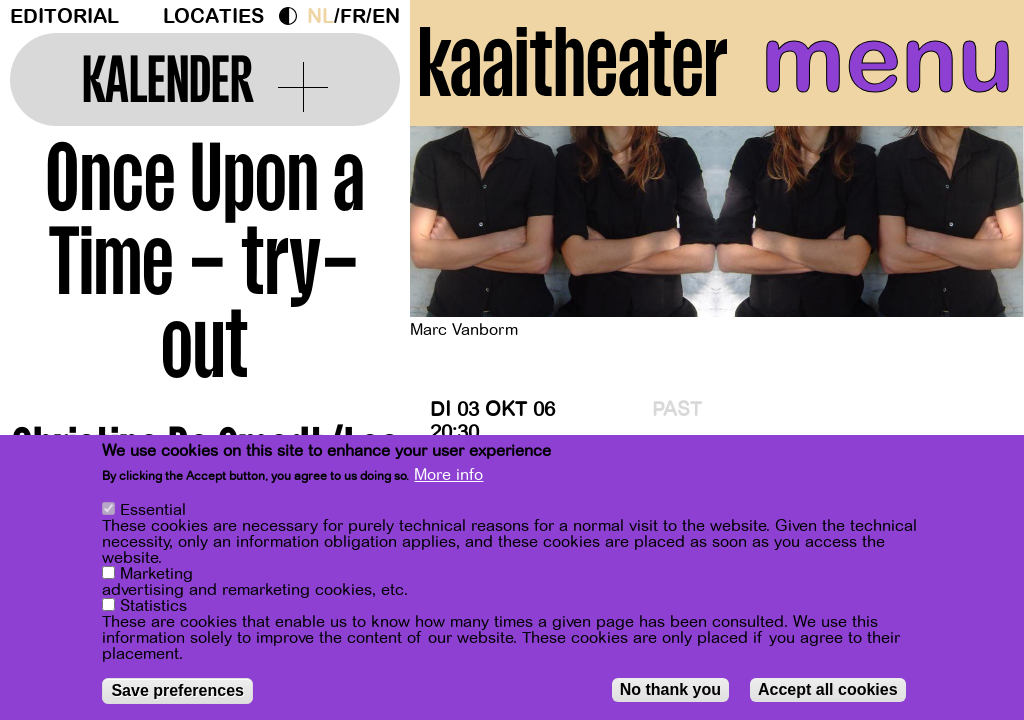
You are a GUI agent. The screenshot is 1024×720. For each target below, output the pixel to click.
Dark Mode (293, 16)
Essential (153, 511)
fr (353, 16)
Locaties (213, 16)
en (386, 16)
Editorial (64, 16)
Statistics (153, 607)
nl (320, 16)
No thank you (670, 690)
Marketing (156, 575)
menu (887, 60)
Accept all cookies (828, 690)
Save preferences (177, 691)
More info (448, 476)
